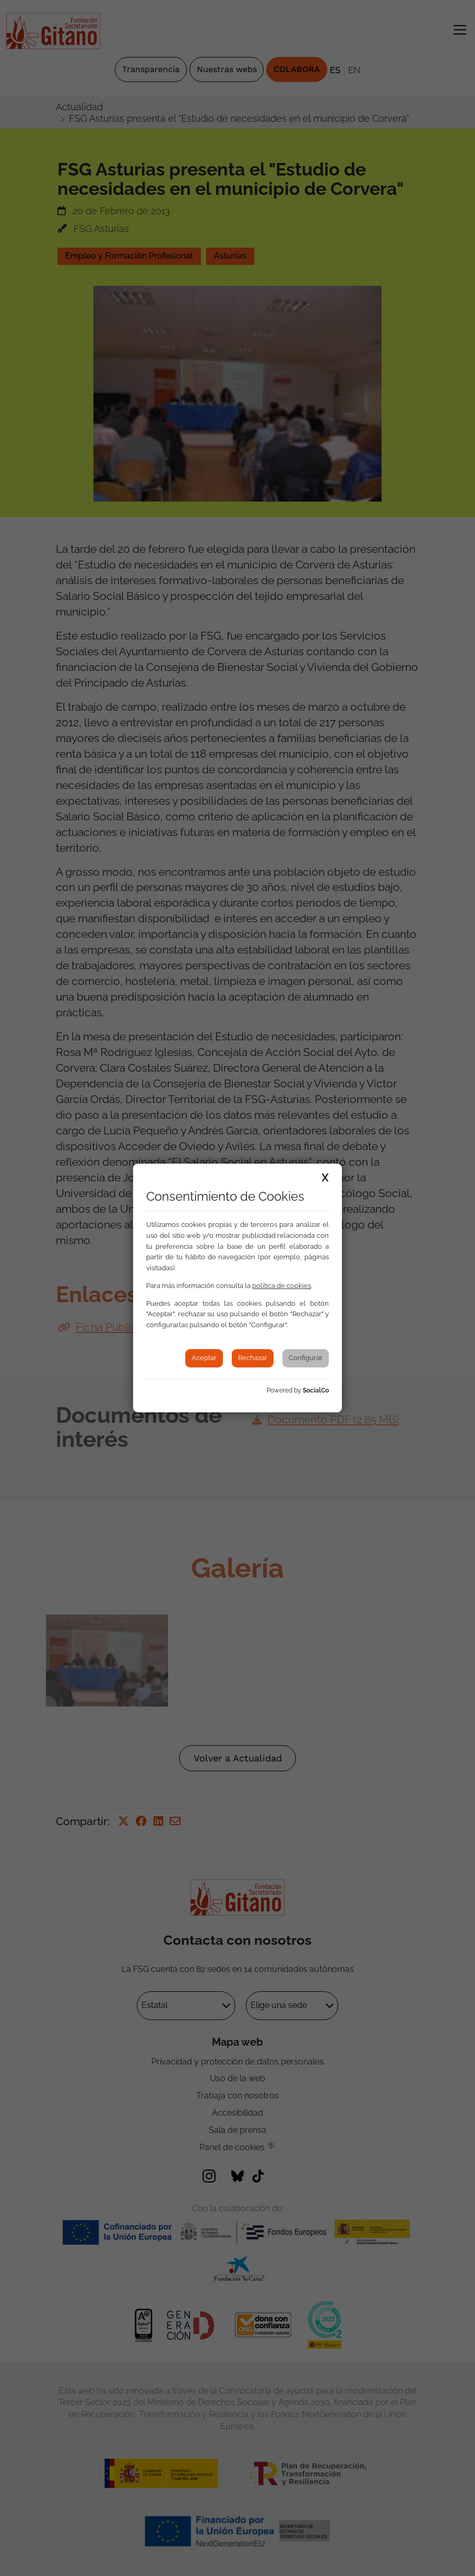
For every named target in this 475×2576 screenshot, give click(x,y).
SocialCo (316, 1390)
